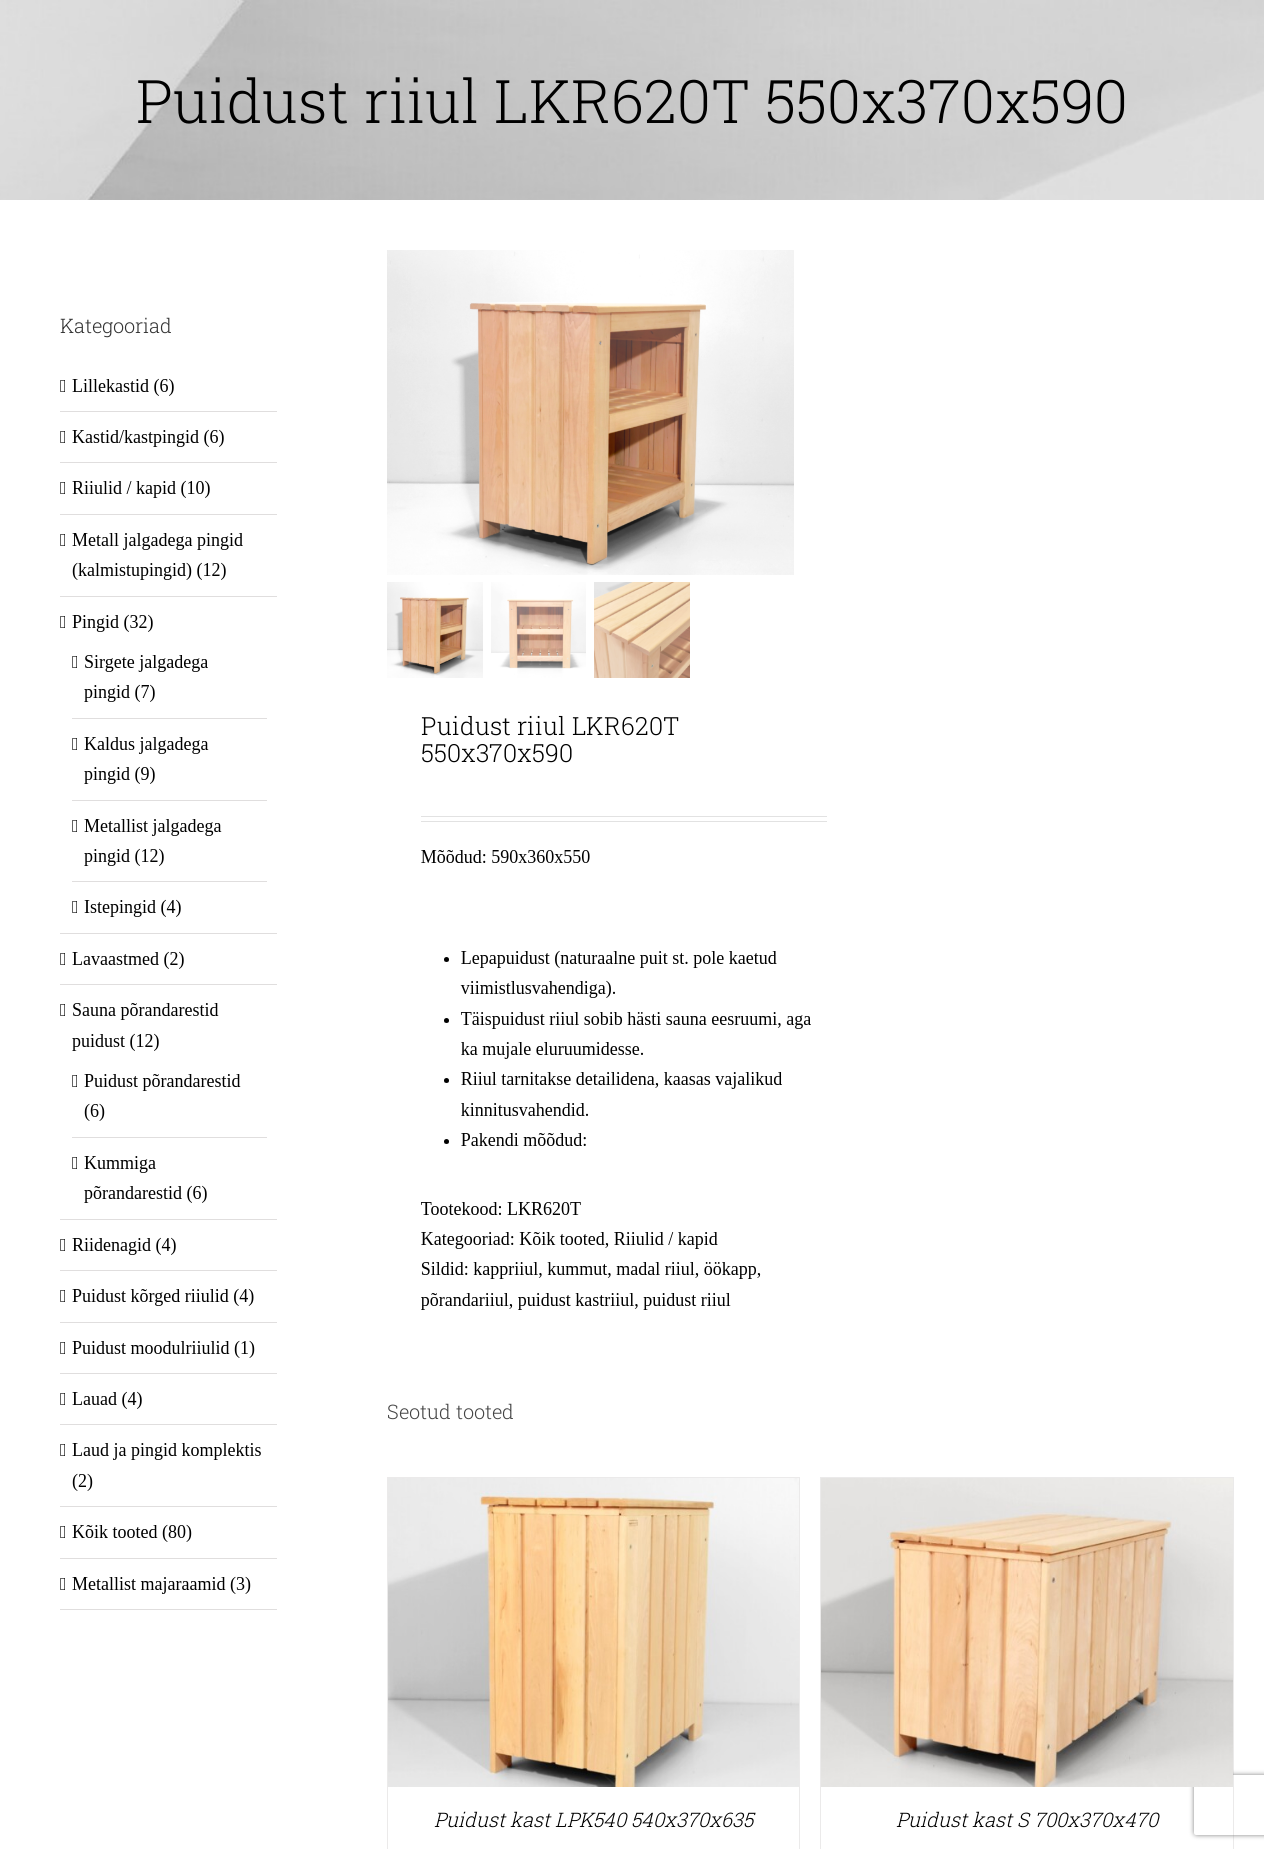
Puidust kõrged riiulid (150, 1296)
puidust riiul (687, 1299)
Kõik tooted (562, 1239)
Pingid (95, 622)
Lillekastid (110, 386)
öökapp (730, 1269)
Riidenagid (111, 1245)
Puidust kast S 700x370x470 (1027, 1819)
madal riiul (655, 1269)
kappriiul (505, 1269)
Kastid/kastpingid (135, 437)
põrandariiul (465, 1299)
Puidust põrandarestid (162, 1081)
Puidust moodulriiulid (151, 1348)
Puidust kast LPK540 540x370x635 (593, 1819)
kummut (577, 1269)
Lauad (94, 1399)
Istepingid (120, 907)
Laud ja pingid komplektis (166, 1450)
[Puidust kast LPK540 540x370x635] (594, 1493)
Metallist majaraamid (148, 1584)
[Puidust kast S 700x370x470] (1027, 1493)
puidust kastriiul (576, 1299)
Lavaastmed (115, 959)
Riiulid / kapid (666, 1239)
